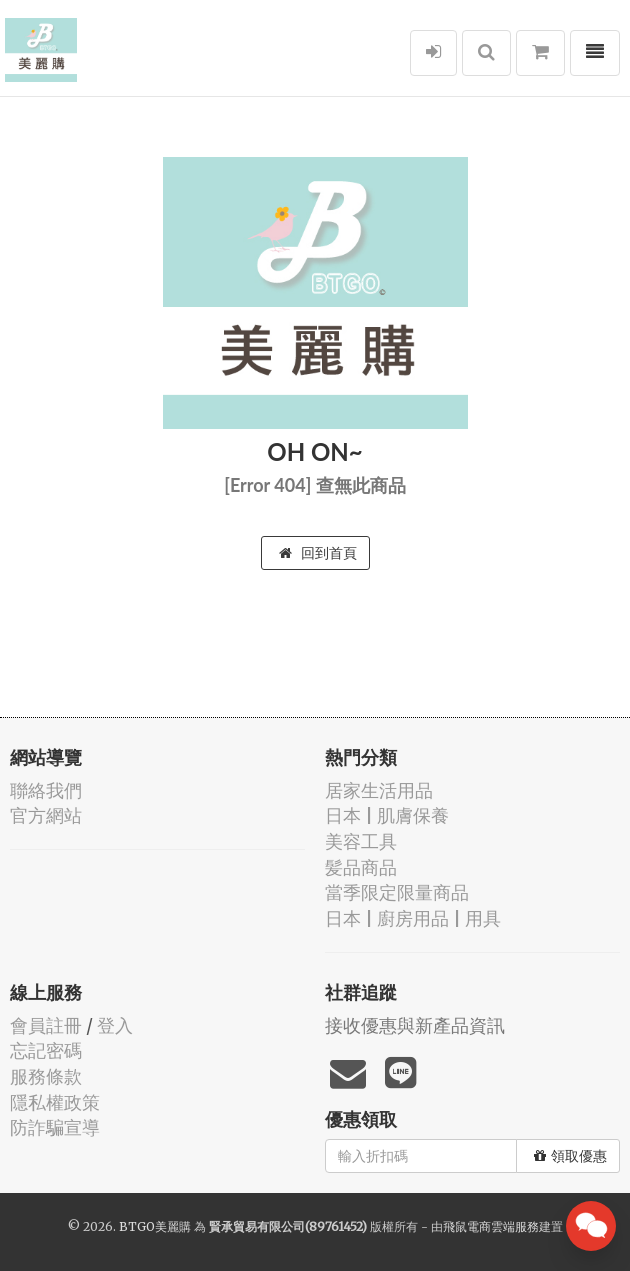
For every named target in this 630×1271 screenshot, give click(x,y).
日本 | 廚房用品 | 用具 (413, 918)
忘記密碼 (46, 1050)
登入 (115, 1025)
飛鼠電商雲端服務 (491, 1226)
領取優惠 (570, 1156)
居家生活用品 (379, 790)
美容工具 (361, 841)
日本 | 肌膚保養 (387, 815)
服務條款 (46, 1076)
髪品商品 (361, 867)
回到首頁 (318, 553)
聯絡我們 (46, 790)
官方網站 (46, 815)
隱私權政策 (55, 1102)
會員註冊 (46, 1025)
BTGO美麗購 (155, 1226)
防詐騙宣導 (55, 1127)
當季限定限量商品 (397, 892)
